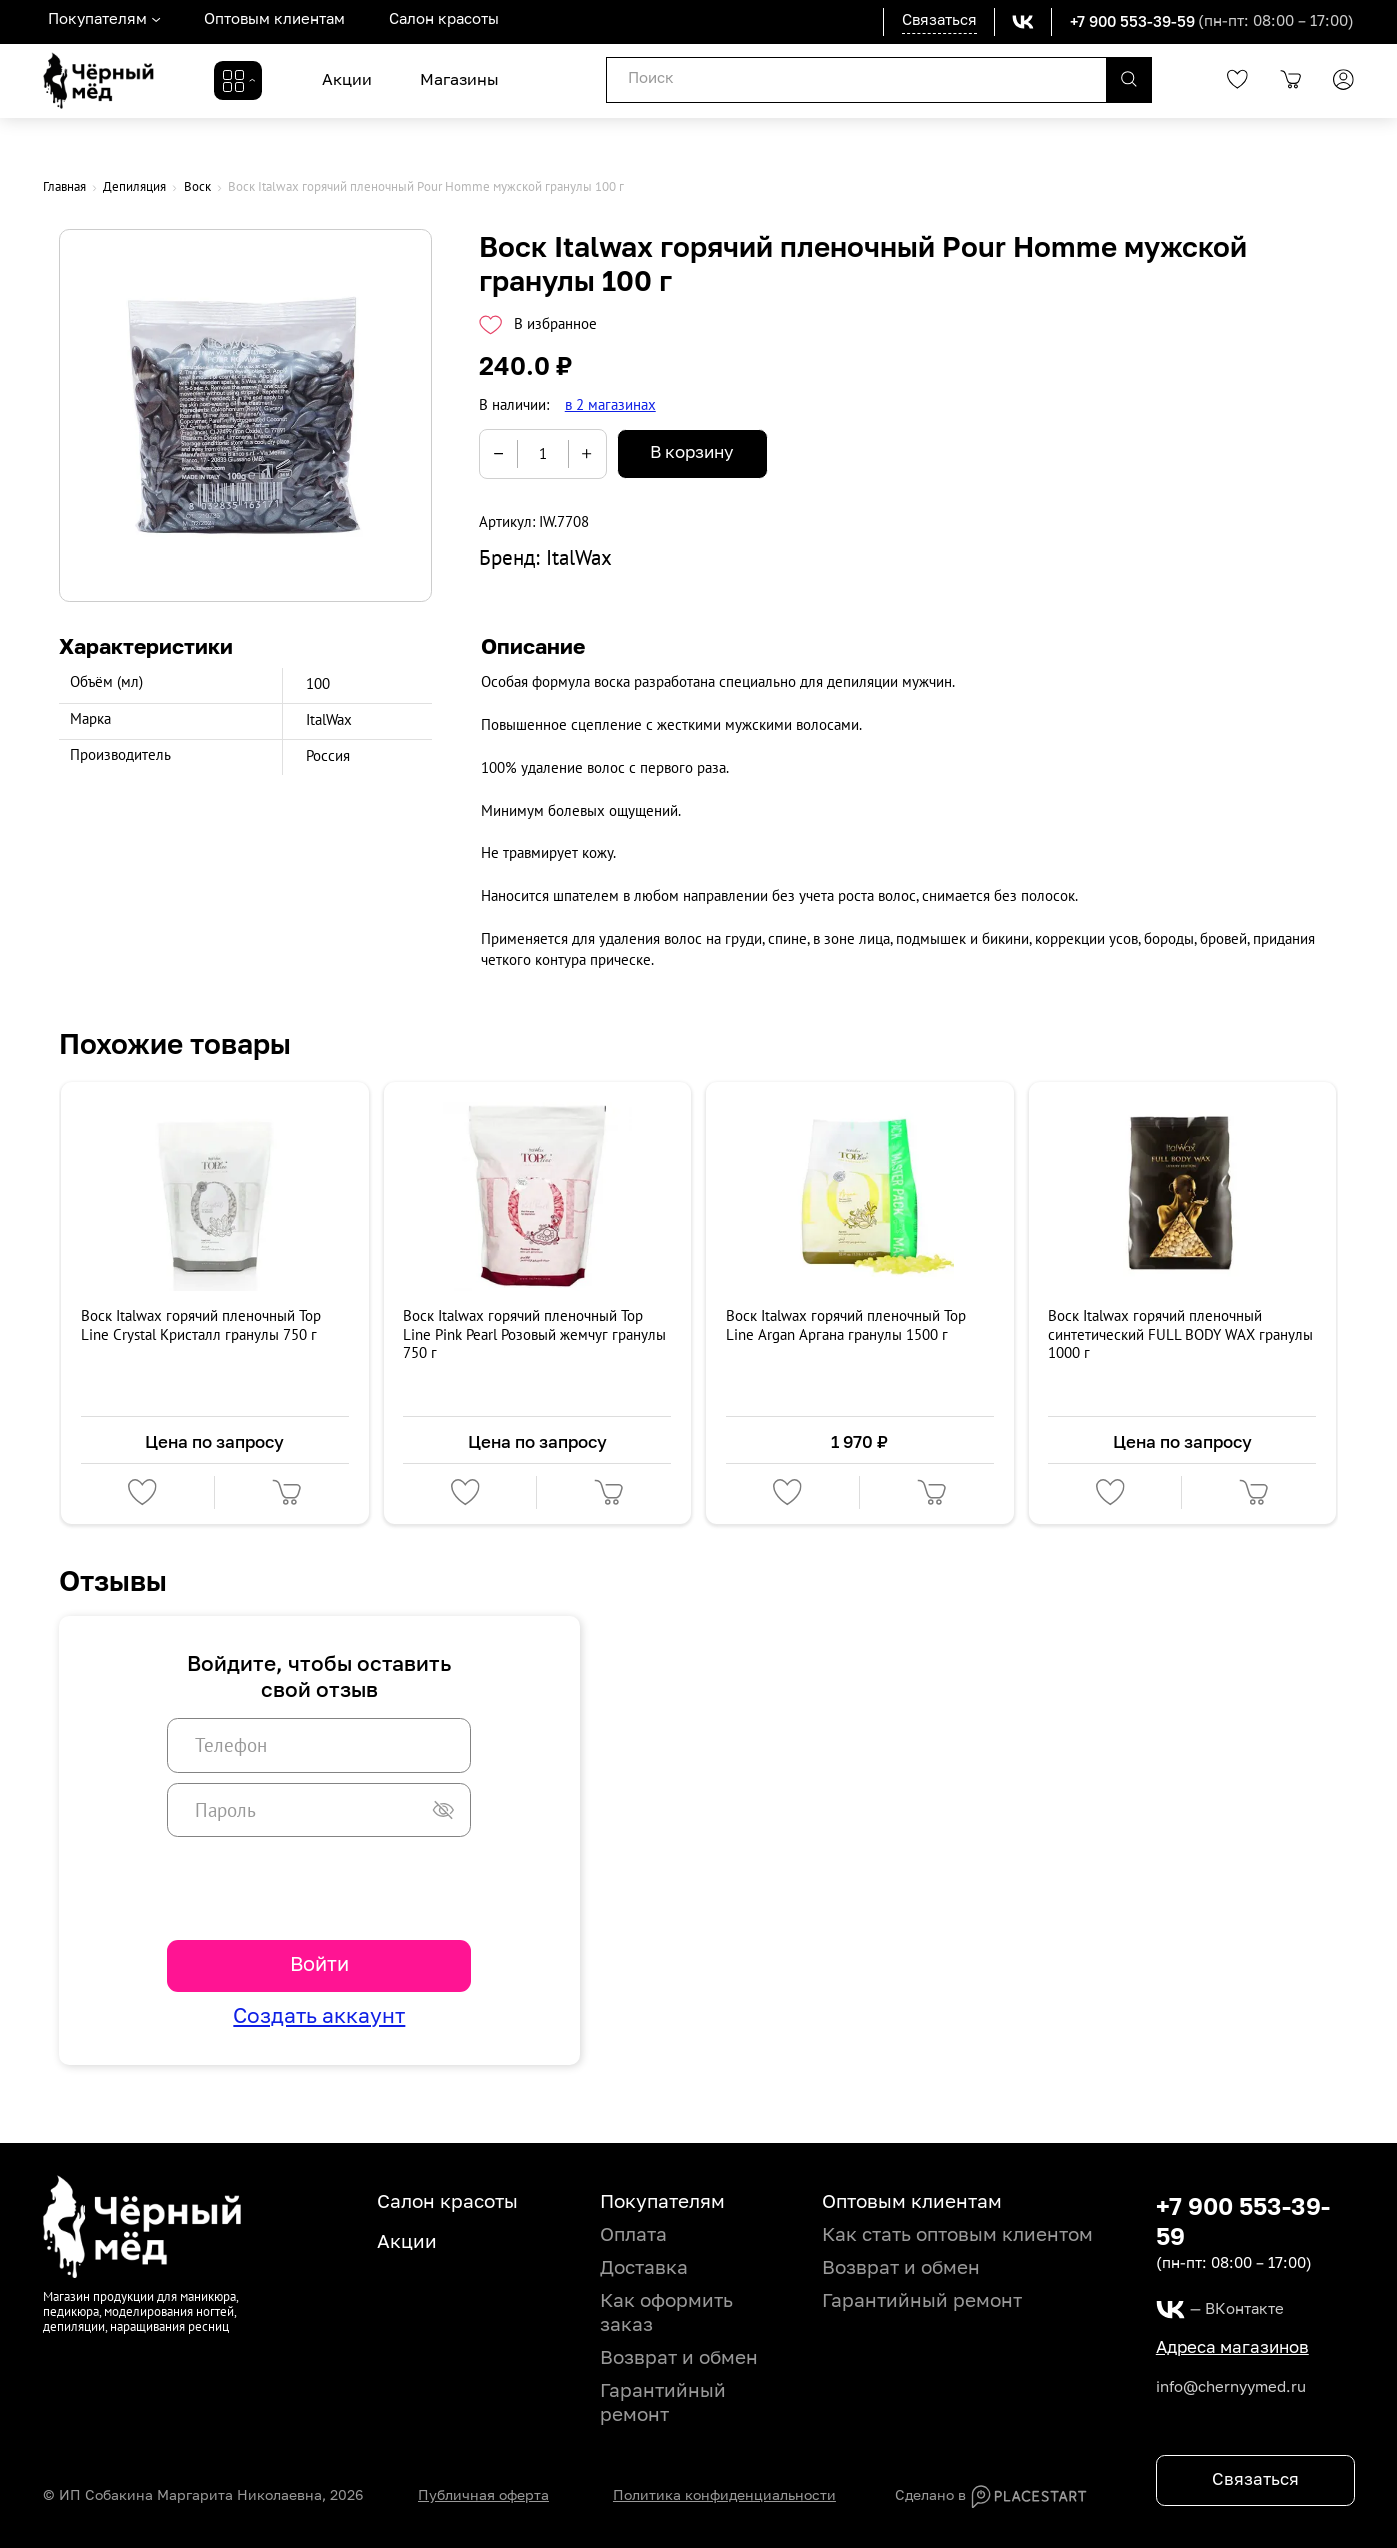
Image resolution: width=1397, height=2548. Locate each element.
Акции (347, 80)
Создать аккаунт (319, 2017)
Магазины (459, 80)
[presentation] (319, 1887)
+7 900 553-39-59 (1132, 21)
